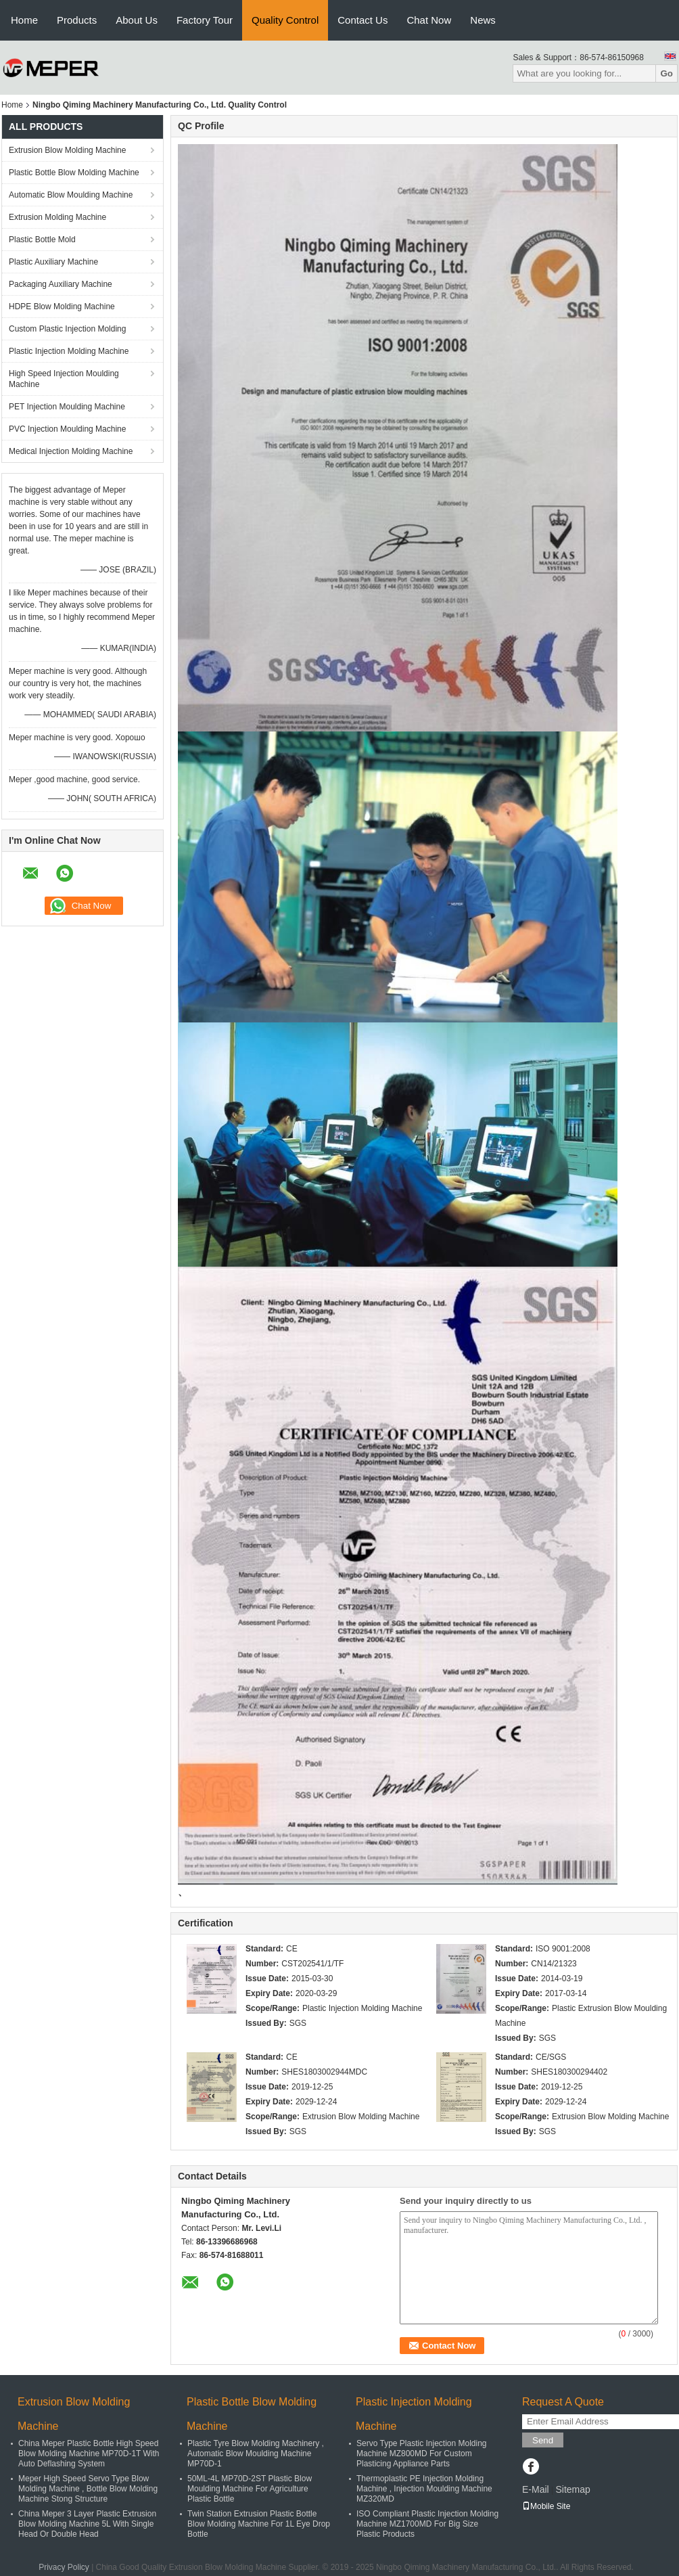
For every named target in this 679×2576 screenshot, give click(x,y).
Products (77, 20)
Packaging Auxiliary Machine (60, 284)
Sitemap (572, 2489)
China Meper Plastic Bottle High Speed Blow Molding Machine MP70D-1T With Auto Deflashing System (89, 2453)
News (483, 20)
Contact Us (362, 20)
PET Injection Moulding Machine (67, 406)
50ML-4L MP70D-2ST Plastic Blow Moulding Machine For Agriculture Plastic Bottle (249, 2489)
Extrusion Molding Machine (57, 217)
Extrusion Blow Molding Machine (67, 150)
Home (24, 20)
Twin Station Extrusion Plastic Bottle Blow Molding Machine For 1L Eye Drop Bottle (258, 2524)
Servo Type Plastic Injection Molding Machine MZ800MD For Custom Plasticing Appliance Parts (421, 2453)
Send (542, 2440)
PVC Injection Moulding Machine (67, 429)
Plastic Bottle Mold (42, 239)
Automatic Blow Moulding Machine (71, 195)
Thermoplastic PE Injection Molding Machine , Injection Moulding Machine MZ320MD (424, 2489)
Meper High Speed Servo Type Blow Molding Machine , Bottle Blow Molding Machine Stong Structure (88, 2489)
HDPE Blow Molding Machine (62, 306)
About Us (137, 20)
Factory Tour (205, 20)
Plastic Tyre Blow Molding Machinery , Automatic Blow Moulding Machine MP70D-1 (255, 2453)
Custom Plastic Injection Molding (67, 329)
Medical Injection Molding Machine (71, 451)
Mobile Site (546, 2506)
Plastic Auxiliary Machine (53, 262)
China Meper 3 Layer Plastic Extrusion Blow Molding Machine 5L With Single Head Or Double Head (87, 2524)
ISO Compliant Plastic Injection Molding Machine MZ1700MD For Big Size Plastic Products (427, 2524)
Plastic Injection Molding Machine (68, 351)
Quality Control (285, 20)
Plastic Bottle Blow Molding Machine (74, 172)
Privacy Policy (64, 2567)
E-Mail (535, 2489)
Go (666, 73)
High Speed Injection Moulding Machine (64, 379)
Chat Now (428, 20)
